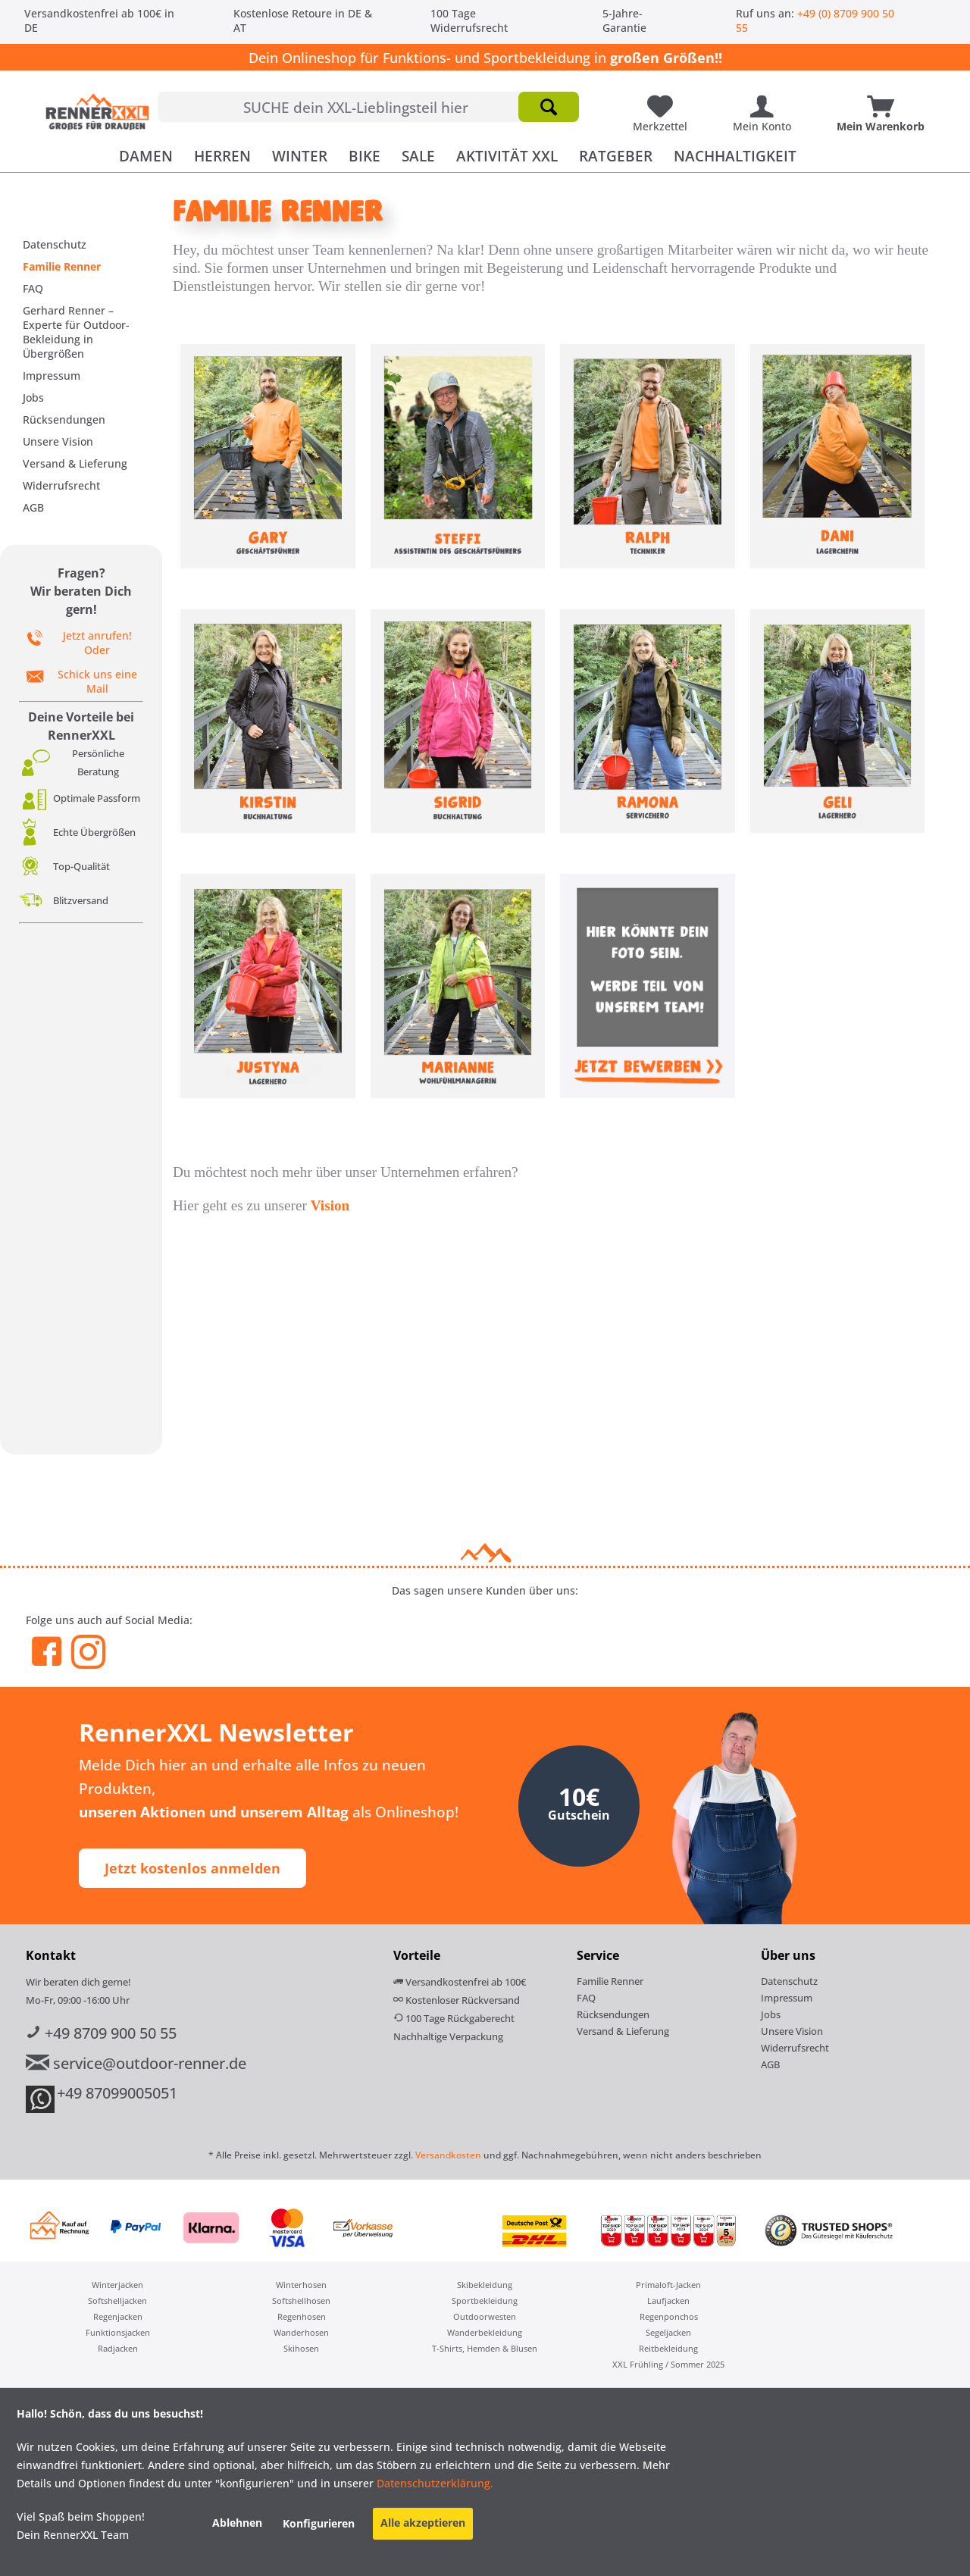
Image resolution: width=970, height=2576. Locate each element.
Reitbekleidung (668, 2348)
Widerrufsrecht (61, 485)
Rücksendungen (64, 419)
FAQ (33, 288)
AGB (33, 507)
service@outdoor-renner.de (136, 2063)
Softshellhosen (301, 2300)
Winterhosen (301, 2284)
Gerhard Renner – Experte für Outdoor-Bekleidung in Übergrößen (76, 332)
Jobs (33, 397)
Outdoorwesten (484, 2316)
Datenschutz (54, 244)
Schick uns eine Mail (97, 681)
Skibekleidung (484, 2284)
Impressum (51, 375)
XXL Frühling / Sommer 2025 (668, 2364)
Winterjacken (117, 2284)
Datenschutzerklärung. (433, 2483)
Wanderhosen (301, 2332)
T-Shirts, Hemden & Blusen (484, 2348)
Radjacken (118, 2348)
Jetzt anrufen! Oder (97, 642)
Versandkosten (448, 2155)
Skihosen (301, 2348)
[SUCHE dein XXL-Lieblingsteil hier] (368, 107)
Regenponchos (669, 2316)
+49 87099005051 (117, 2093)
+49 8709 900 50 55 (101, 2033)
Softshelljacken (117, 2300)
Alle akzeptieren (422, 2522)
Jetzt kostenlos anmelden (192, 1868)
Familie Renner (62, 266)
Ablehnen (237, 2522)
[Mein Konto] (766, 101)
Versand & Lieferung (75, 463)
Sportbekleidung (485, 2300)
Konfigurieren (319, 2523)
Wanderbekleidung (484, 2332)
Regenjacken (117, 2316)
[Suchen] (548, 107)
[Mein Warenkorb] (884, 101)
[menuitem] (368, 107)
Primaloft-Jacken (668, 2284)
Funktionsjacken (118, 2332)
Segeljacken (668, 2332)
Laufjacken (668, 2300)
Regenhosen (301, 2316)
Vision (330, 1205)
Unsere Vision (58, 441)
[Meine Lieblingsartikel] (664, 101)
